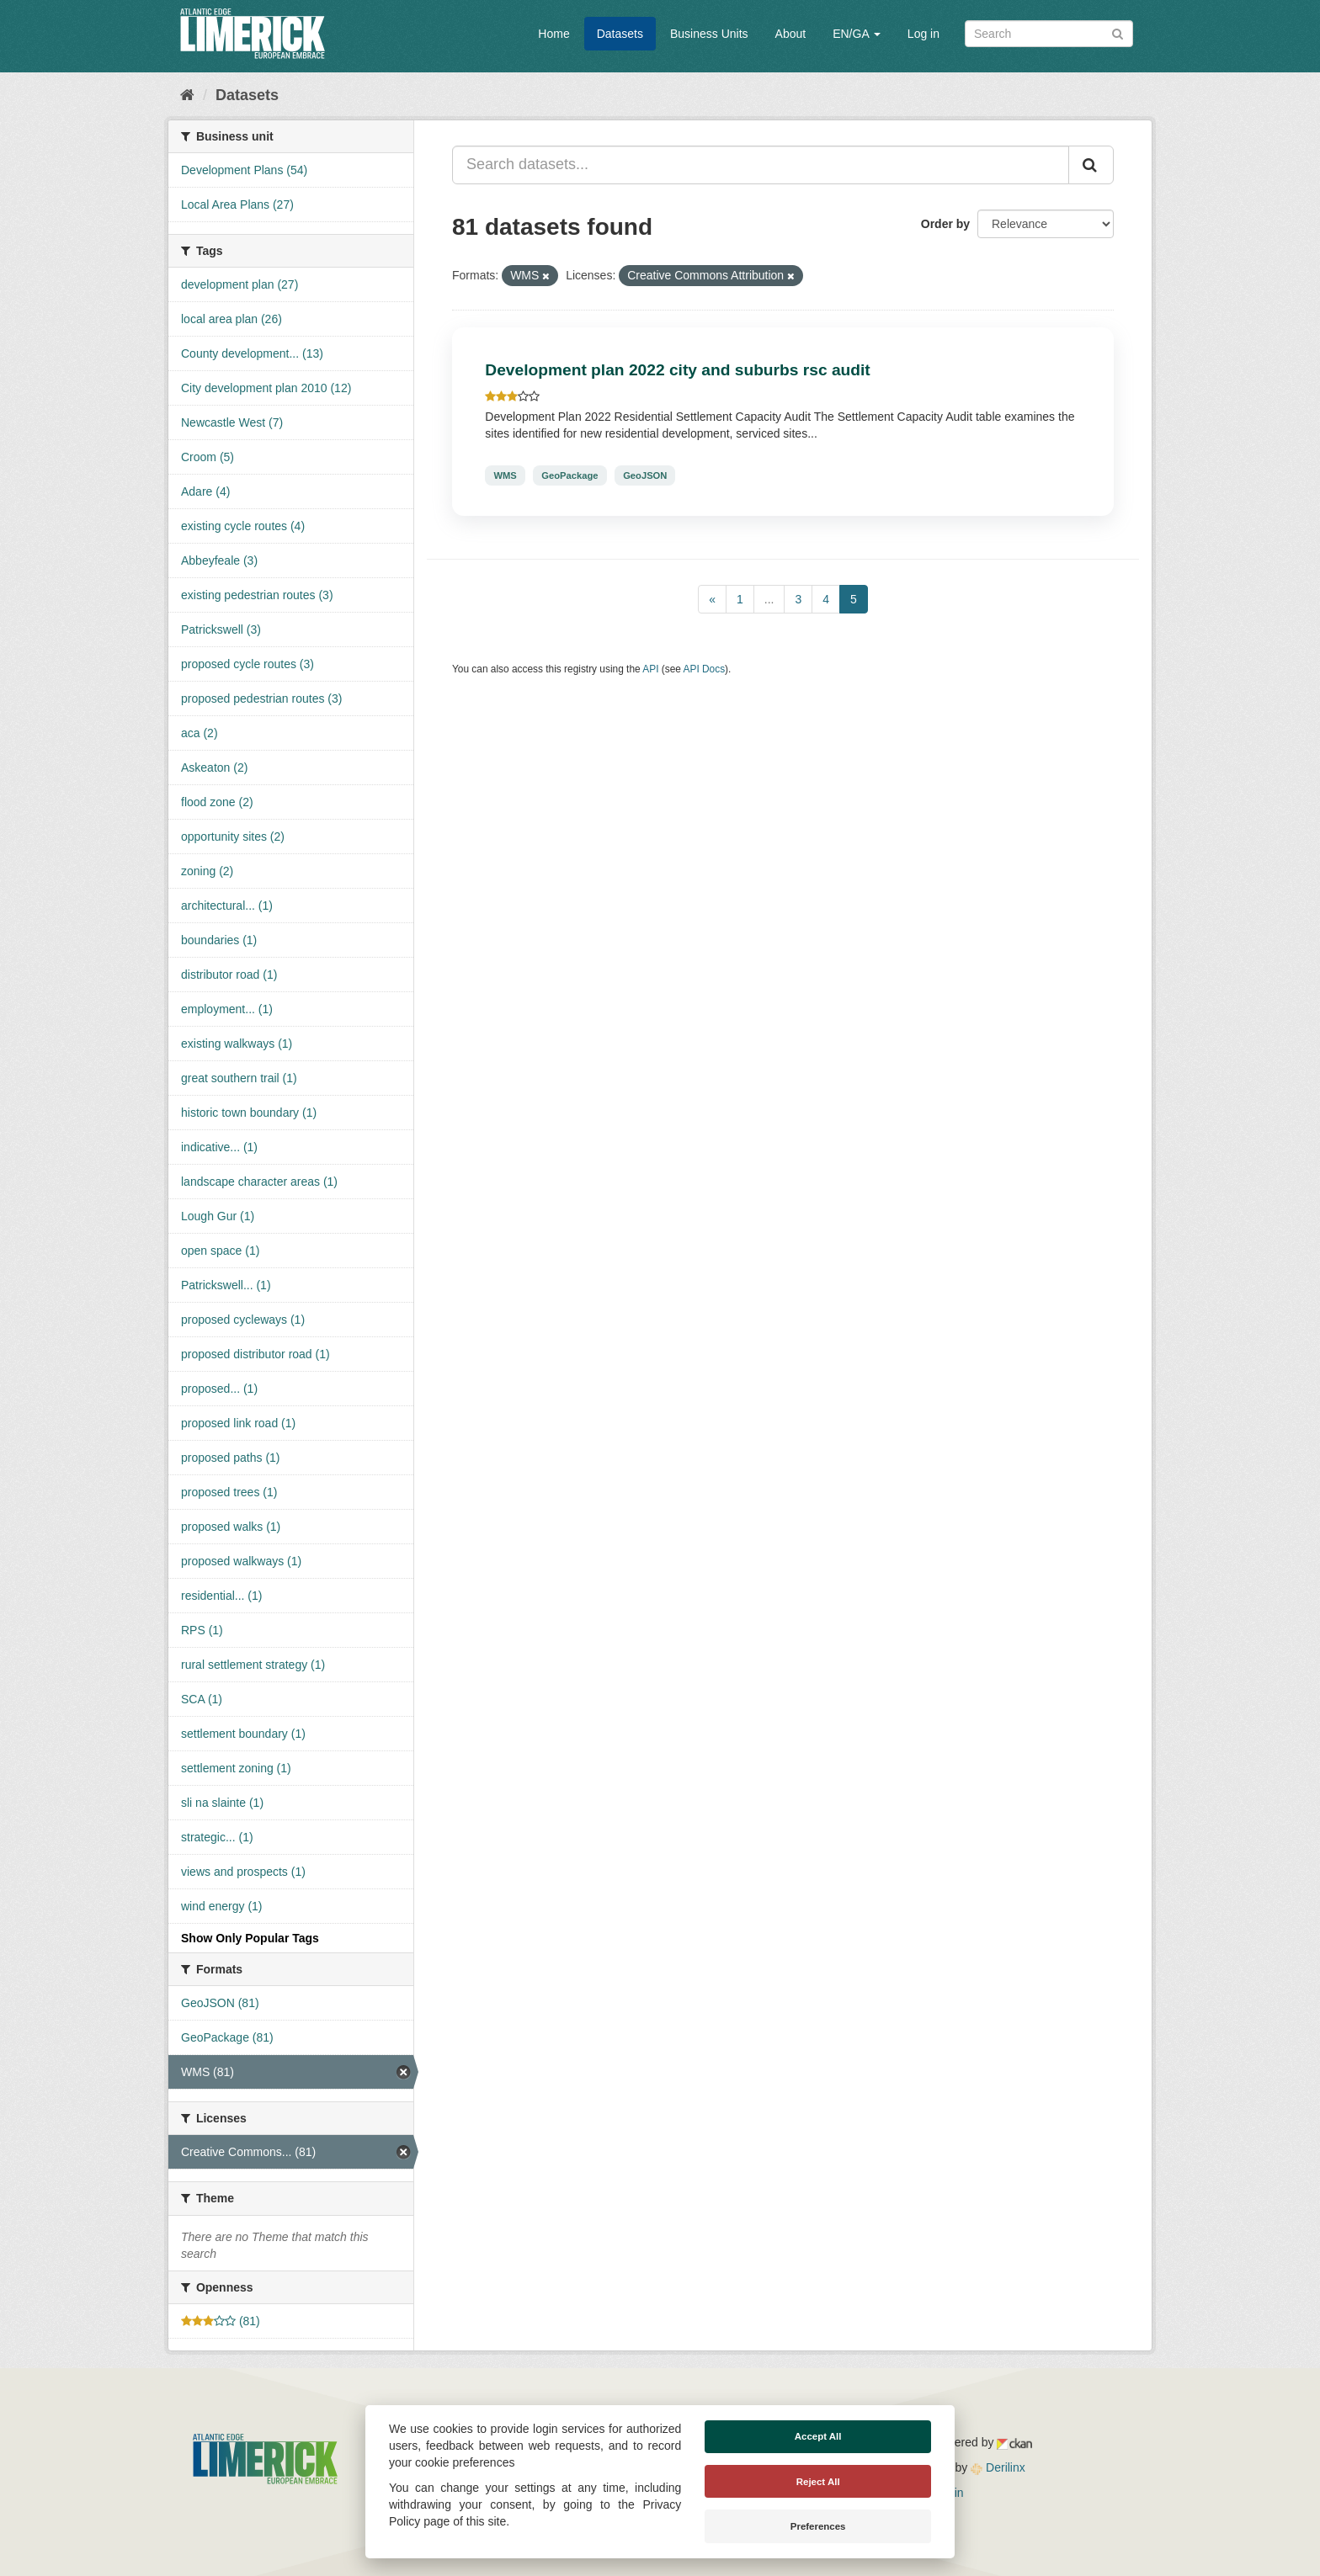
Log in (923, 33)
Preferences (818, 2526)
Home (553, 33)
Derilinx (998, 2467)
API (650, 669)
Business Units (709, 33)
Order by (945, 224)
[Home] (187, 95)
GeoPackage (569, 475)
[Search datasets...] (760, 165)
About (790, 33)
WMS (504, 475)
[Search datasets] (1049, 33)
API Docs (705, 669)
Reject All (818, 2482)
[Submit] (1117, 32)
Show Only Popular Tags (250, 1938)
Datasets (620, 33)
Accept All (818, 2436)
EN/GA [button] (857, 33)
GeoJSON (645, 475)
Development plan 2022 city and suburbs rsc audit (677, 370)
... (769, 599)
